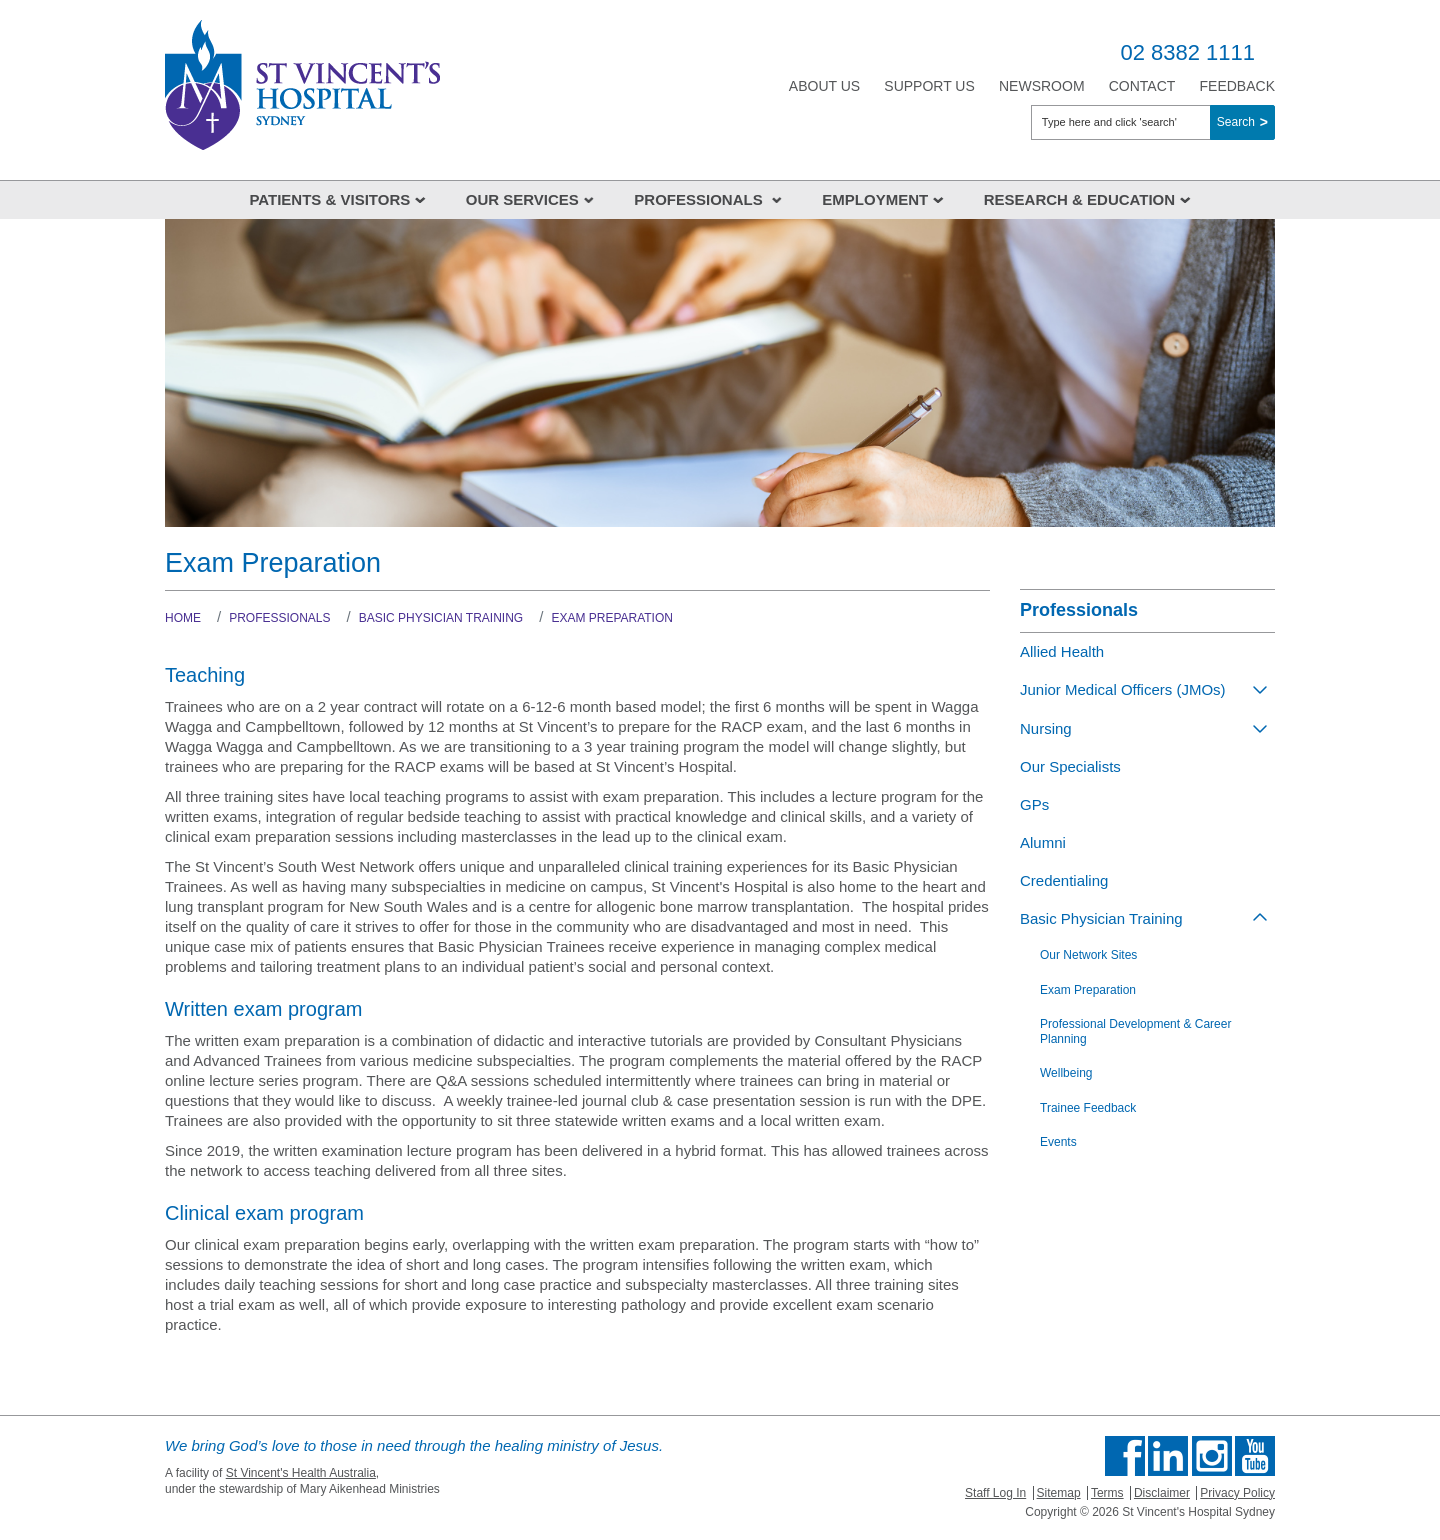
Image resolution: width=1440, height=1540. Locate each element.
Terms (1107, 1493)
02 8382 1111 (1187, 52)
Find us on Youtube (1255, 1456)
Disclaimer (1162, 1493)
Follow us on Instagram (1212, 1456)
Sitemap (1059, 1493)
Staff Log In (995, 1493)
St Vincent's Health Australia (301, 1473)
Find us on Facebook (1125, 1456)
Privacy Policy (1237, 1493)
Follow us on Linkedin (1168, 1456)
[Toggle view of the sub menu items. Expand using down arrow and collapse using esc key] (1260, 689)
